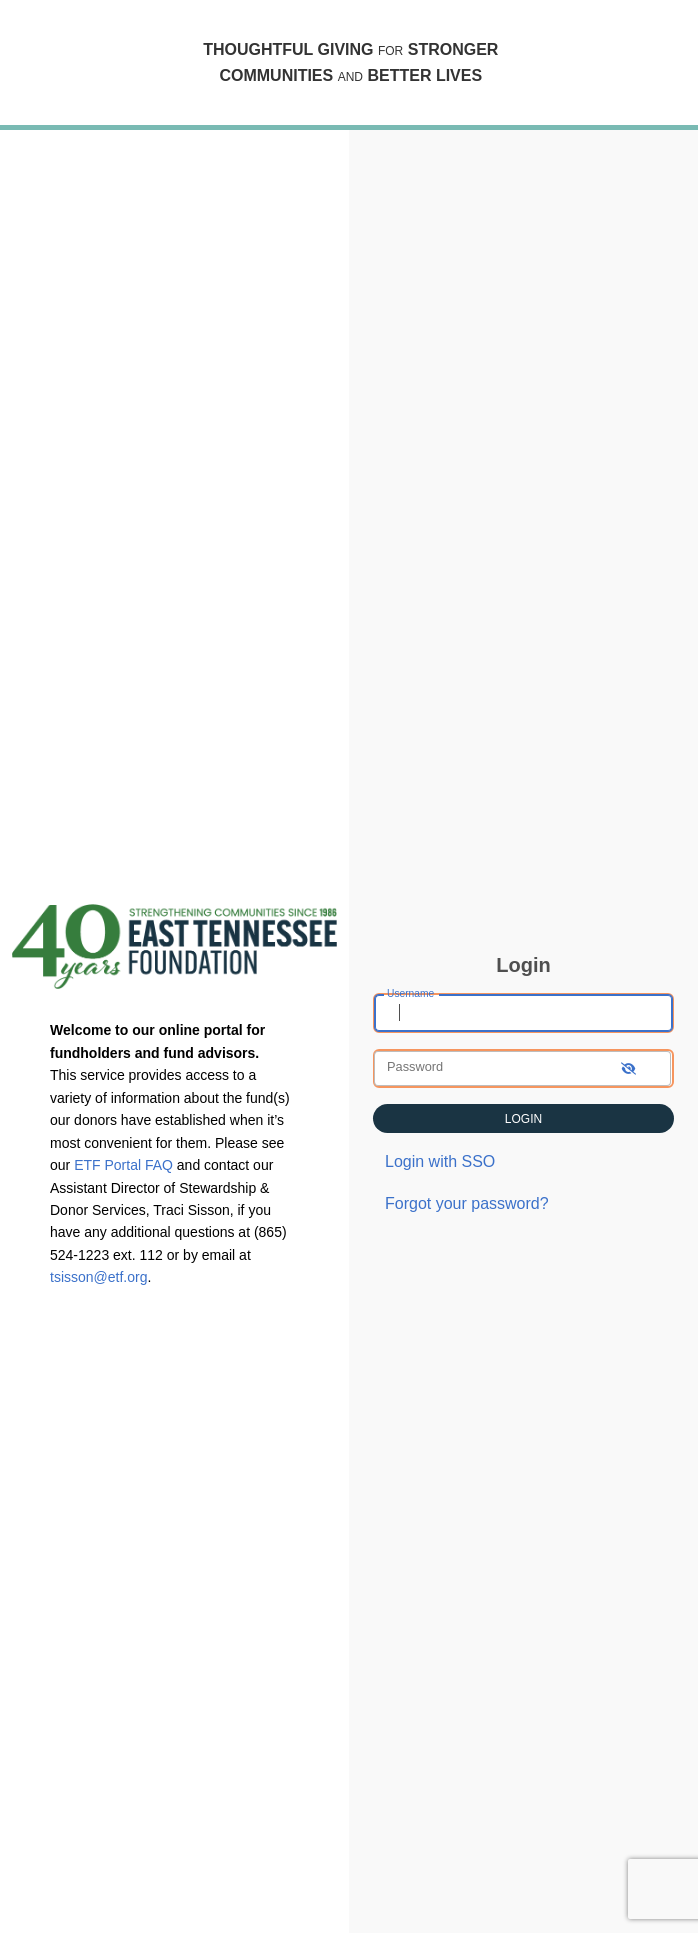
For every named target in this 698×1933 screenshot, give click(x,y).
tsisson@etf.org (98, 1277)
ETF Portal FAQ (123, 1165)
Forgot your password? (467, 1203)
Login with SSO (440, 1161)
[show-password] (628, 1068)
